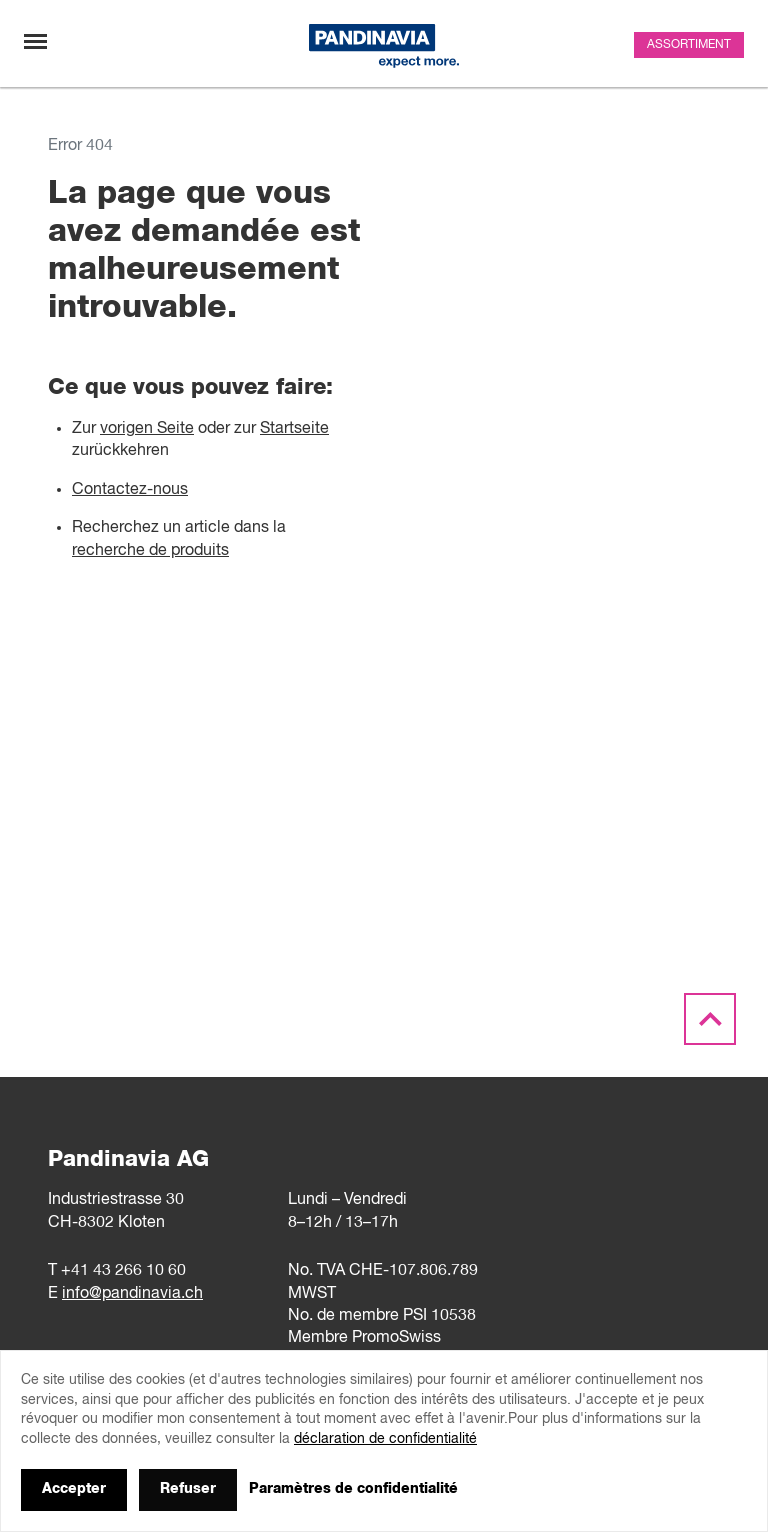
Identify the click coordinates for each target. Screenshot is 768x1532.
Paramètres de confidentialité (353, 1489)
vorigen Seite (147, 429)
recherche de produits (150, 551)
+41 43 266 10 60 (123, 1271)
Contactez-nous (130, 490)
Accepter (74, 1489)
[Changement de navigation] (35, 41)
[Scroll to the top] (710, 1020)
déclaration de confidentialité (385, 1439)
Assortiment (689, 45)
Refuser (188, 1489)
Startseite (294, 429)
